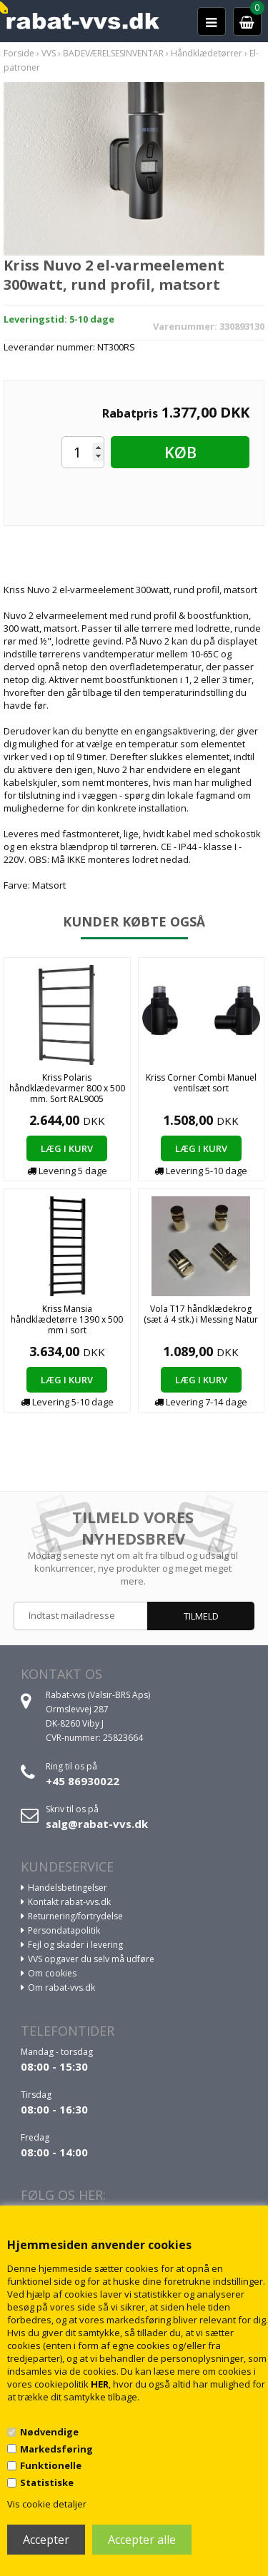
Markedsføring (56, 2449)
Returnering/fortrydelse (75, 1916)
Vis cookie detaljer (46, 2503)
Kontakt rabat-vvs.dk (69, 1902)
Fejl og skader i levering (75, 1945)
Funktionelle (50, 2465)
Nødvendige (49, 2431)
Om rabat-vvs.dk (61, 1987)
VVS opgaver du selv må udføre (91, 1959)
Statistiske (47, 2482)
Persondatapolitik (64, 1930)
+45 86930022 (82, 1781)
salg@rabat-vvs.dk (97, 1824)
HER (100, 2384)
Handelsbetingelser (67, 1888)
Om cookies (52, 1973)
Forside (19, 53)
